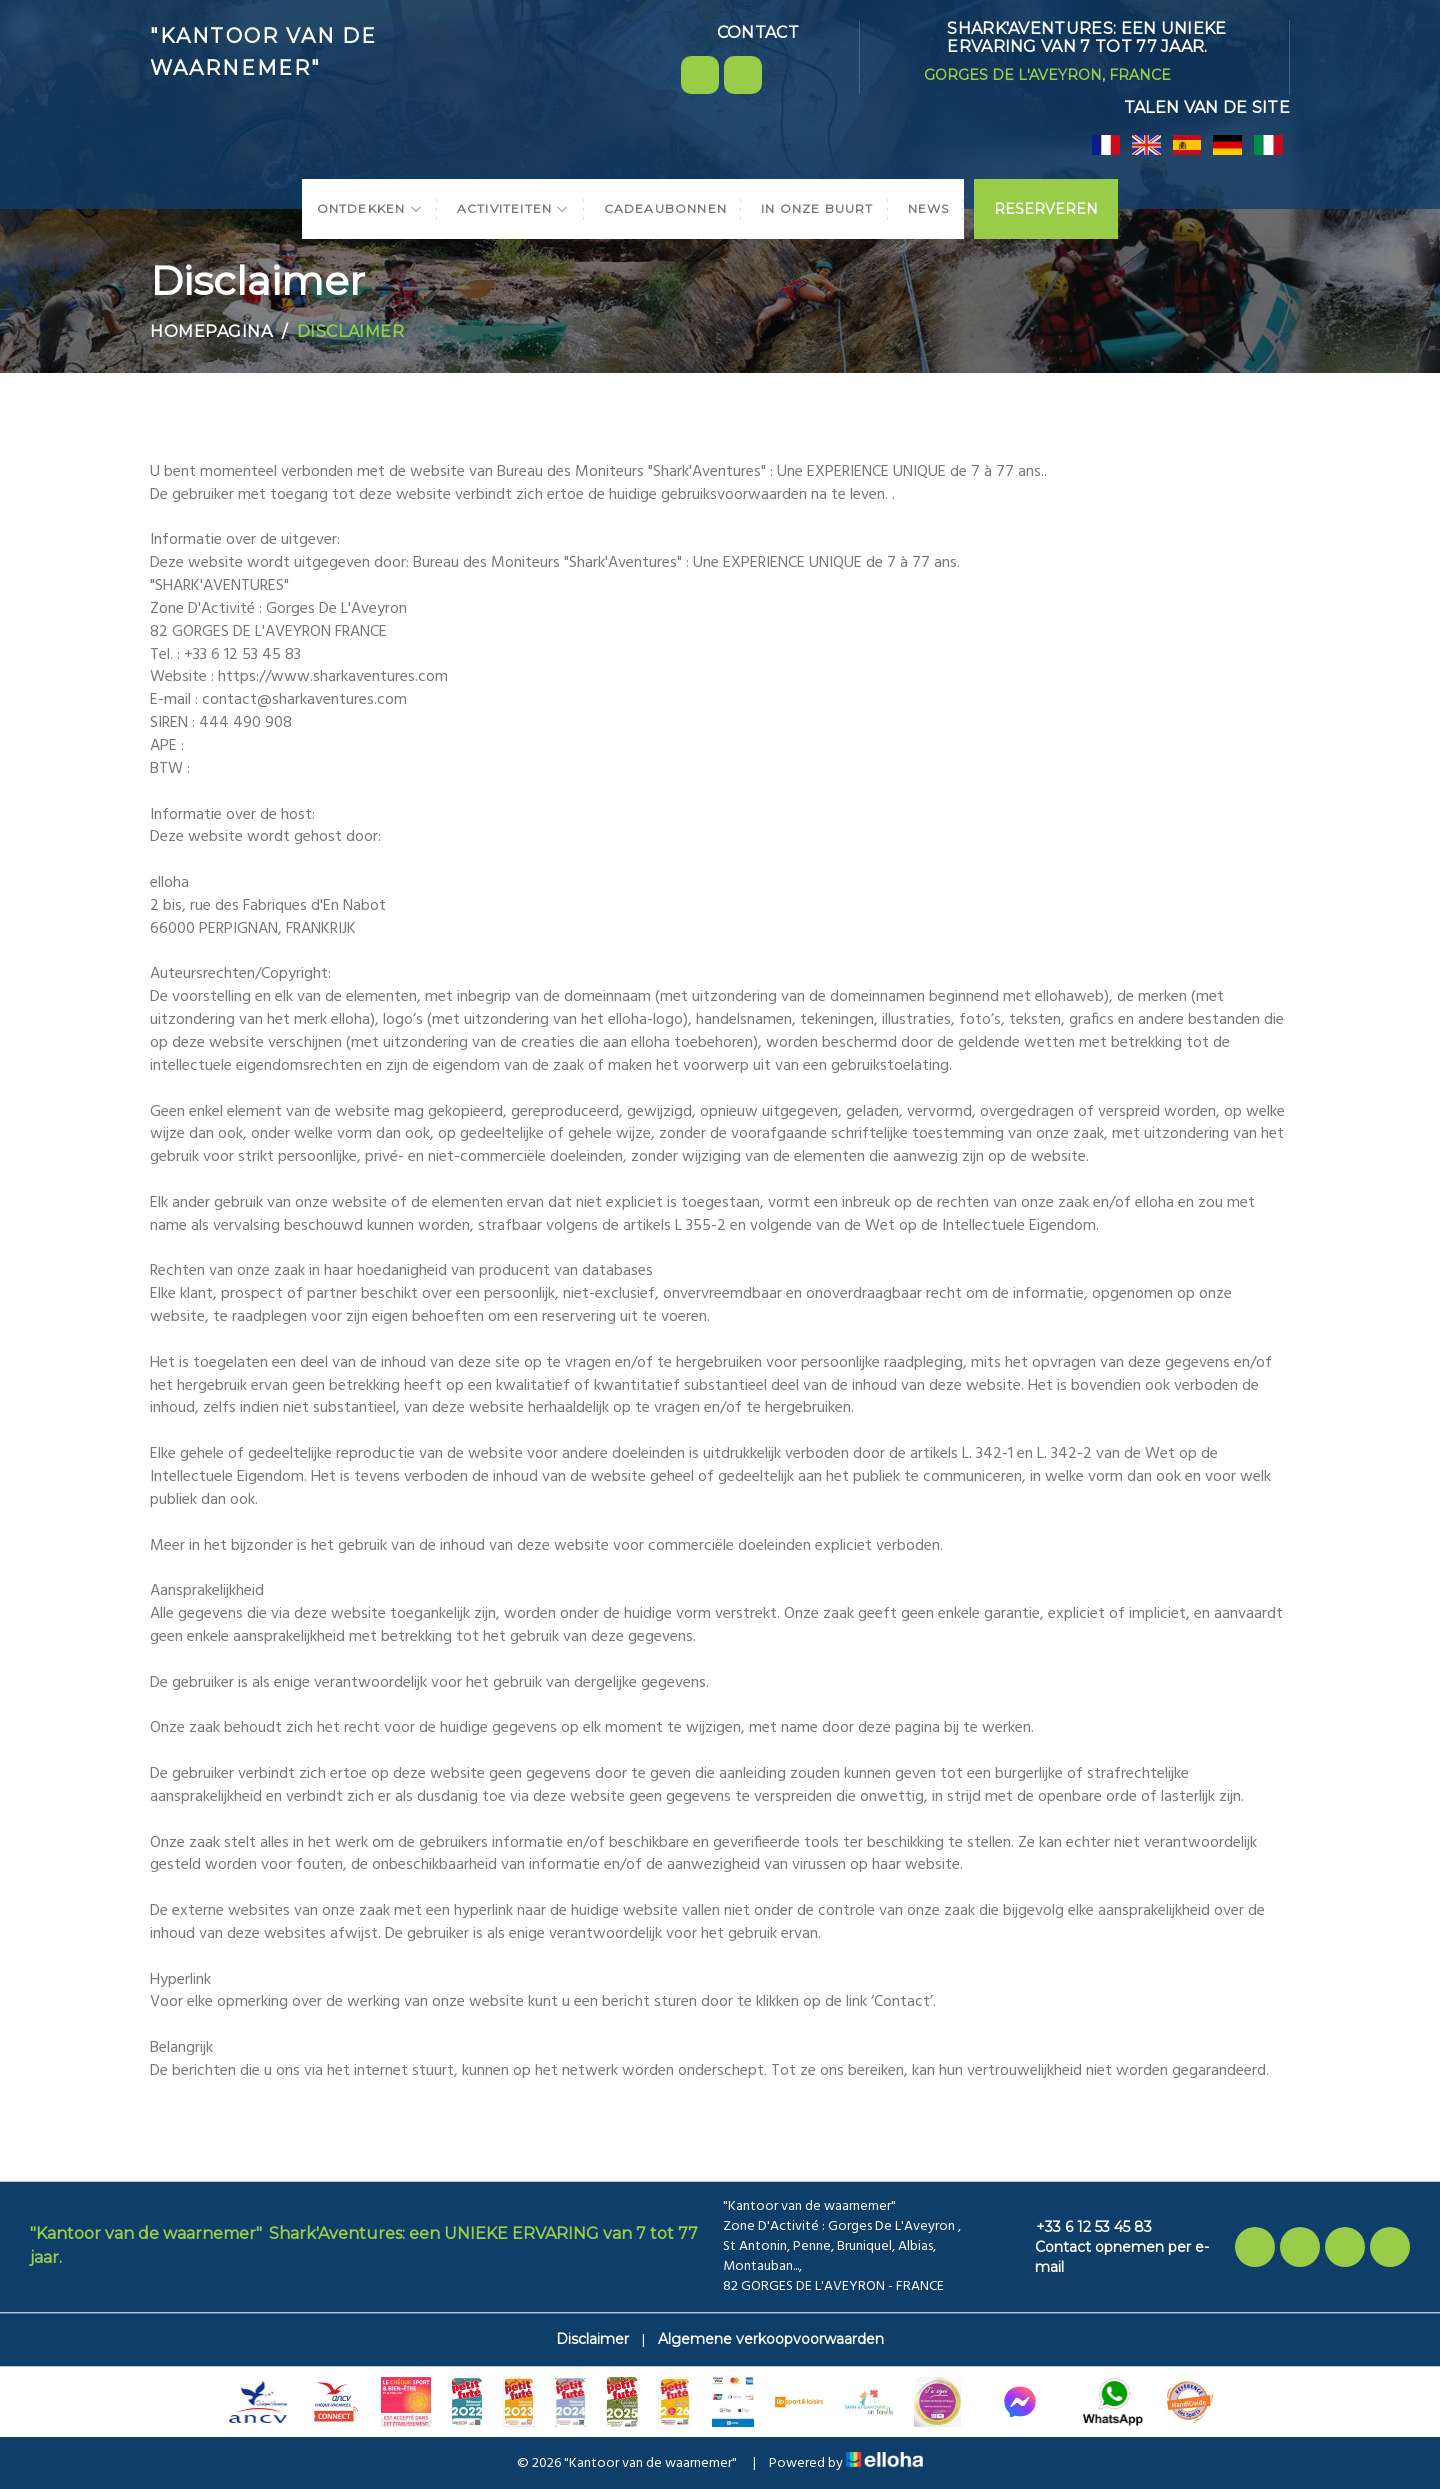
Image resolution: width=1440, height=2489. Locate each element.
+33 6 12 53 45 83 (1082, 2227)
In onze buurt (817, 208)
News (929, 208)
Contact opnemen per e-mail (1111, 2257)
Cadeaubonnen (665, 208)
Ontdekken (370, 208)
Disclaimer (592, 2339)
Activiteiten (513, 208)
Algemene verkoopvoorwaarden (771, 2339)
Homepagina (211, 331)
